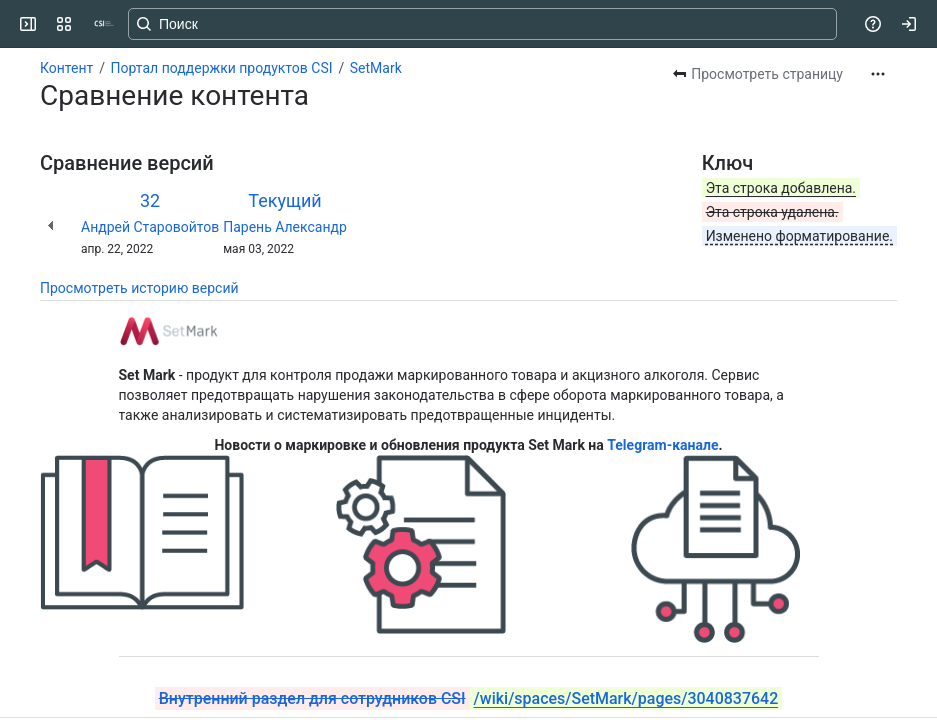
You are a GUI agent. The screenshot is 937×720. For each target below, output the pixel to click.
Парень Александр (285, 227)
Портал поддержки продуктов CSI (222, 68)
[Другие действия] (878, 74)
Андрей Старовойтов (150, 227)
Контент (66, 68)
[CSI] (104, 24)
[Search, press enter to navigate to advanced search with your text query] (482, 24)
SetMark (376, 68)
